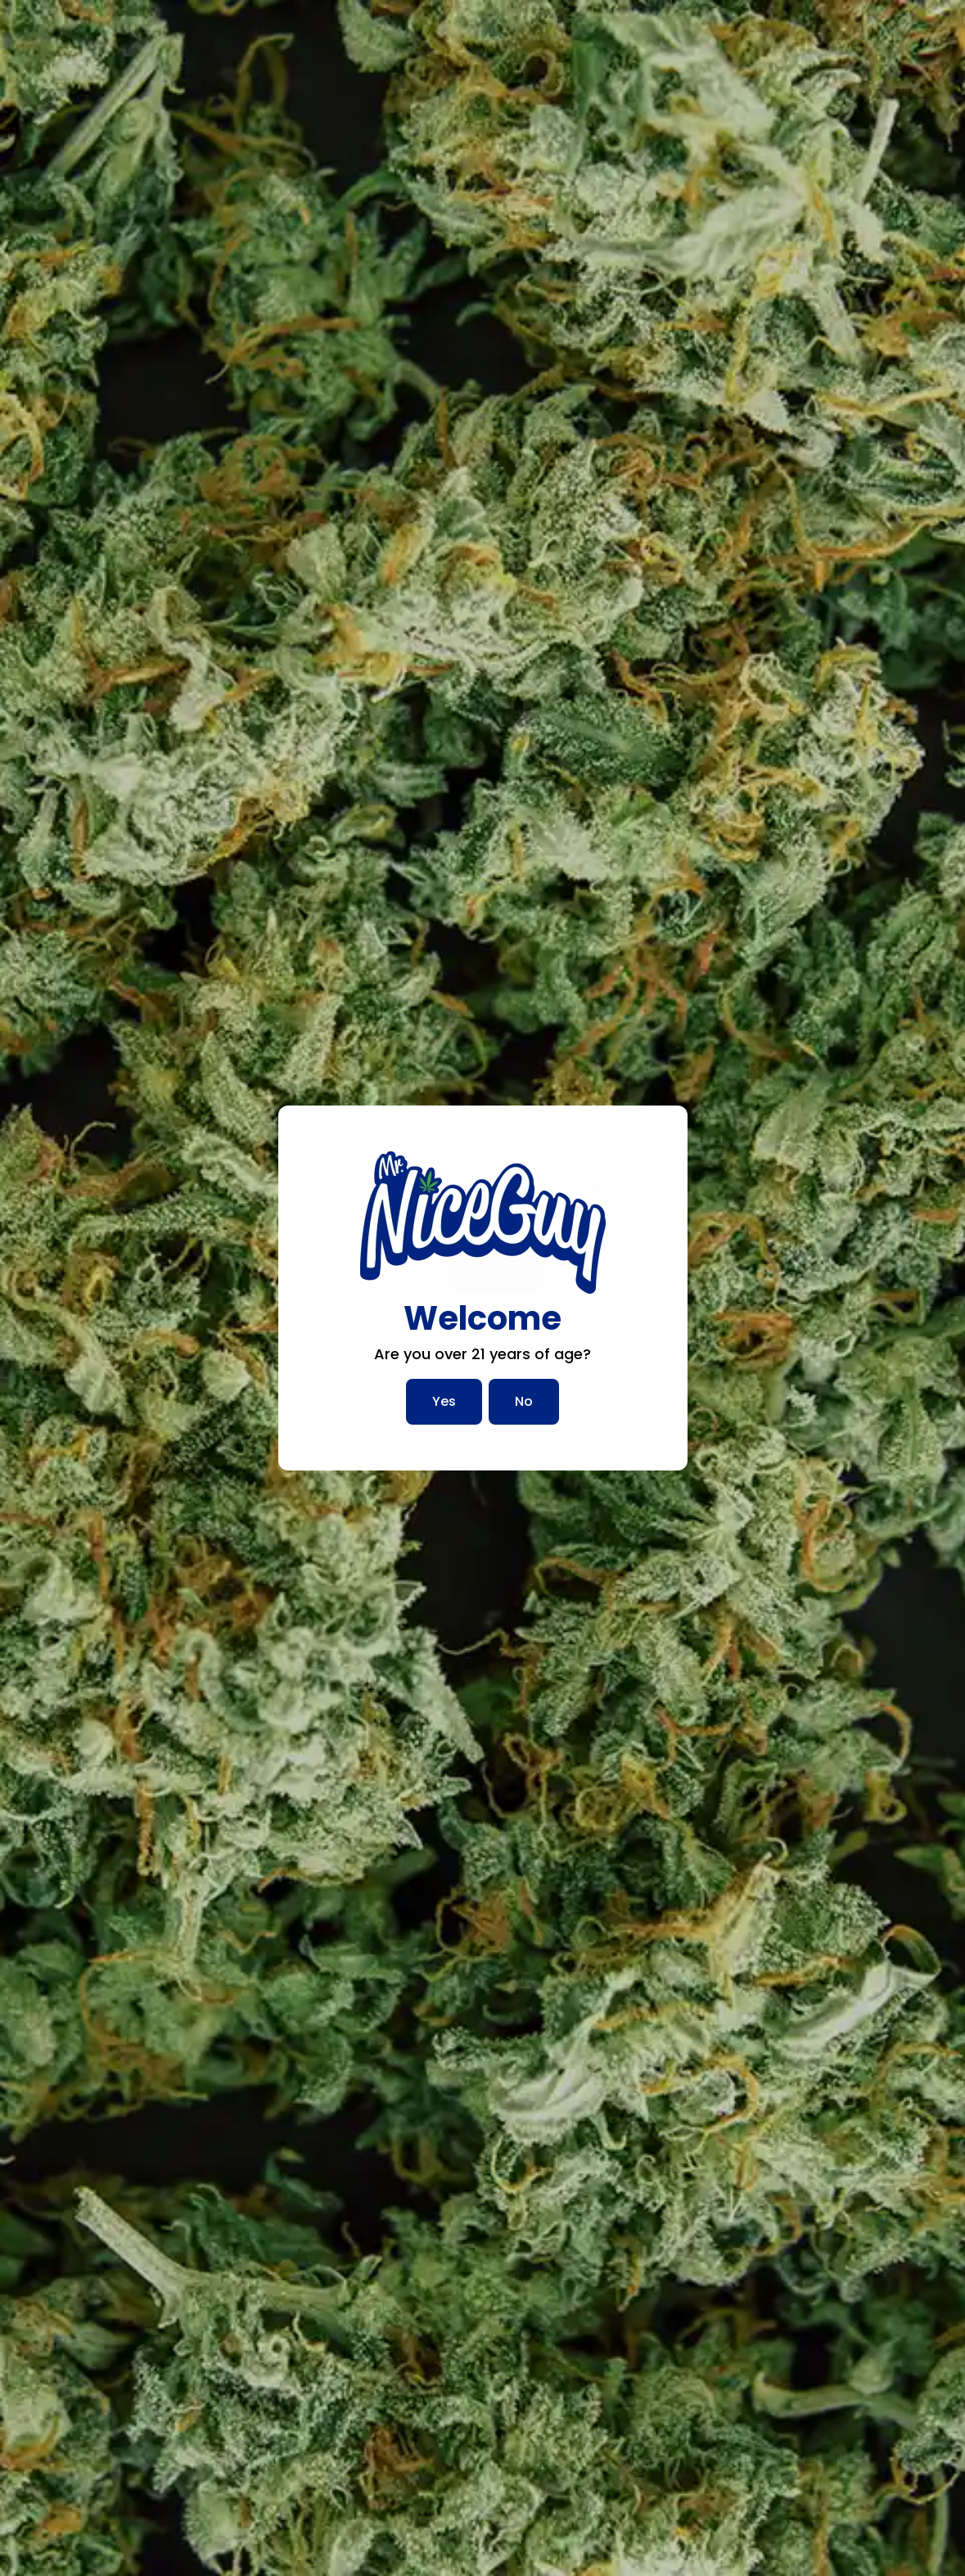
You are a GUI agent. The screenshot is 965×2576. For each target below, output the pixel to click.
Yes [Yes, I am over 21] (444, 1401)
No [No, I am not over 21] (524, 1401)
